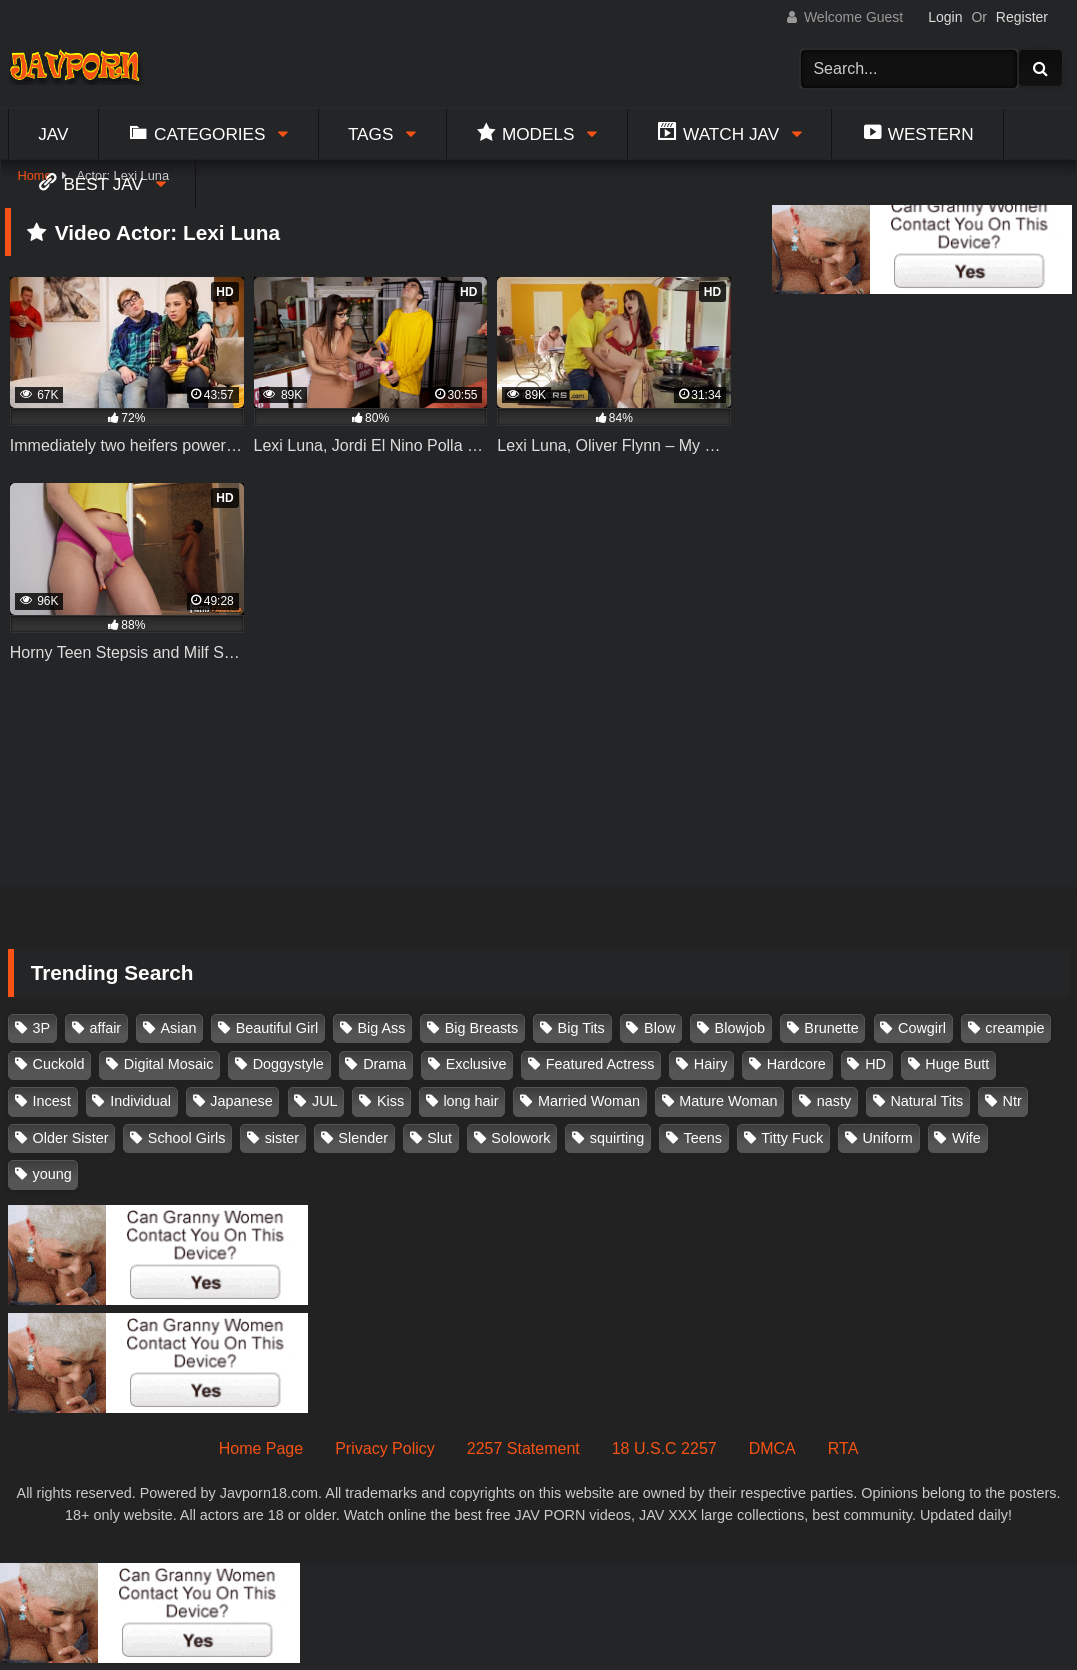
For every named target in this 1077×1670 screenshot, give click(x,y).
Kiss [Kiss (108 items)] (390, 1101)
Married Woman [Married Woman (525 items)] (589, 1101)
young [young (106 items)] (52, 1174)
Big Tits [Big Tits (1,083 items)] (581, 1028)
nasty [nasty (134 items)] (834, 1101)
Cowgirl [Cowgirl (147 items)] (922, 1028)
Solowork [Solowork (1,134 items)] (520, 1138)
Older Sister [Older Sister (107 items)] (71, 1138)
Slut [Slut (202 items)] (439, 1138)
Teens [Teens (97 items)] (703, 1138)
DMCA (772, 1448)
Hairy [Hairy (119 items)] (711, 1064)
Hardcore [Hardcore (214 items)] (796, 1064)
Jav (53, 134)
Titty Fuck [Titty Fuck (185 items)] (792, 1138)
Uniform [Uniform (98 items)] (887, 1138)
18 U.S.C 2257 (664, 1448)
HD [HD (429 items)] (875, 1064)
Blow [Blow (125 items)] (659, 1028)
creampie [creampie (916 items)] (1014, 1028)
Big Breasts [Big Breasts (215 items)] (482, 1028)
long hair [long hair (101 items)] (470, 1101)
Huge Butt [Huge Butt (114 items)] (957, 1064)
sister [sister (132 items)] (282, 1138)
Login (945, 17)
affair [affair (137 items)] (105, 1028)
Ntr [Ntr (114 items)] (1012, 1101)
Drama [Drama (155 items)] (384, 1064)
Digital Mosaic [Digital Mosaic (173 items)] (169, 1064)
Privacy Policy (385, 1448)
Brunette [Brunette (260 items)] (831, 1028)
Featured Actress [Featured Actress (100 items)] (600, 1064)
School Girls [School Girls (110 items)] (187, 1138)
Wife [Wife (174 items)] (966, 1138)
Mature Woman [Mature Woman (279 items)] (728, 1101)
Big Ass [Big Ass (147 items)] (381, 1028)
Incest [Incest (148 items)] (52, 1101)
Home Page (261, 1448)
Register (1022, 17)
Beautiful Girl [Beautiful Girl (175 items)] (277, 1028)
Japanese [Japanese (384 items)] (241, 1101)
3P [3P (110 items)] (42, 1028)
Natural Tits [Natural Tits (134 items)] (926, 1101)
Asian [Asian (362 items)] (178, 1028)
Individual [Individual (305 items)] (140, 1101)
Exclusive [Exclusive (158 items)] (476, 1064)
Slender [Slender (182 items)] (363, 1138)
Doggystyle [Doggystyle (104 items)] (288, 1064)
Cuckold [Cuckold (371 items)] (59, 1064)
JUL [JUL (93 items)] (325, 1101)
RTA (843, 1448)
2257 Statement (523, 1448)
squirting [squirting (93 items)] (617, 1138)
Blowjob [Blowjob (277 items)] (740, 1028)
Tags (371, 134)
